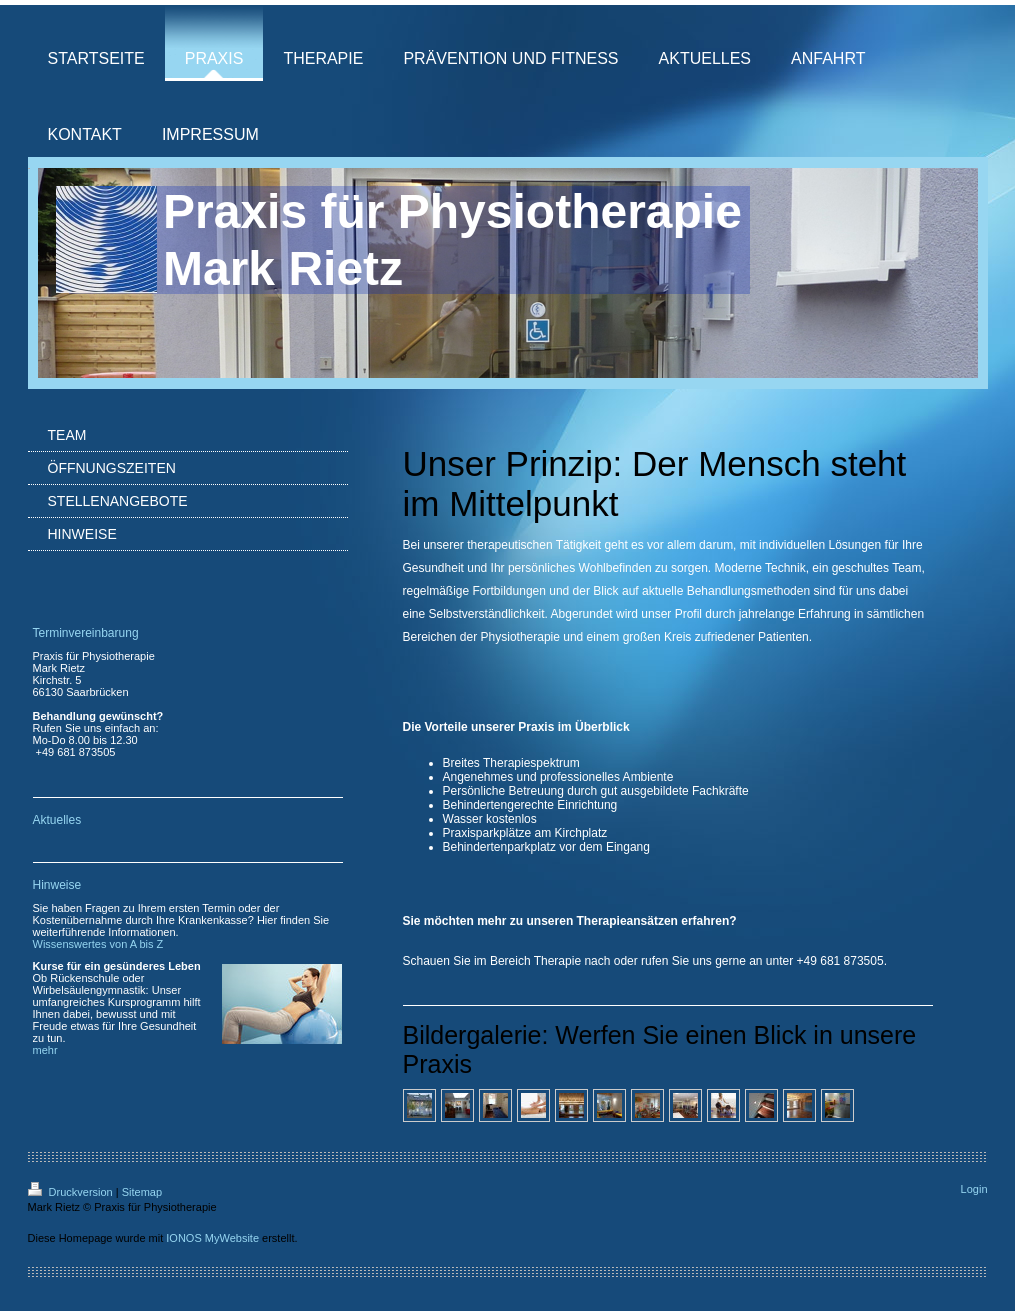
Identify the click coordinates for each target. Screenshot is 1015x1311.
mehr (45, 1050)
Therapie (557, 961)
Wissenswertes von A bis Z (98, 944)
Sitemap (142, 1192)
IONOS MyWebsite (212, 1238)
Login (974, 1189)
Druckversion (72, 1192)
